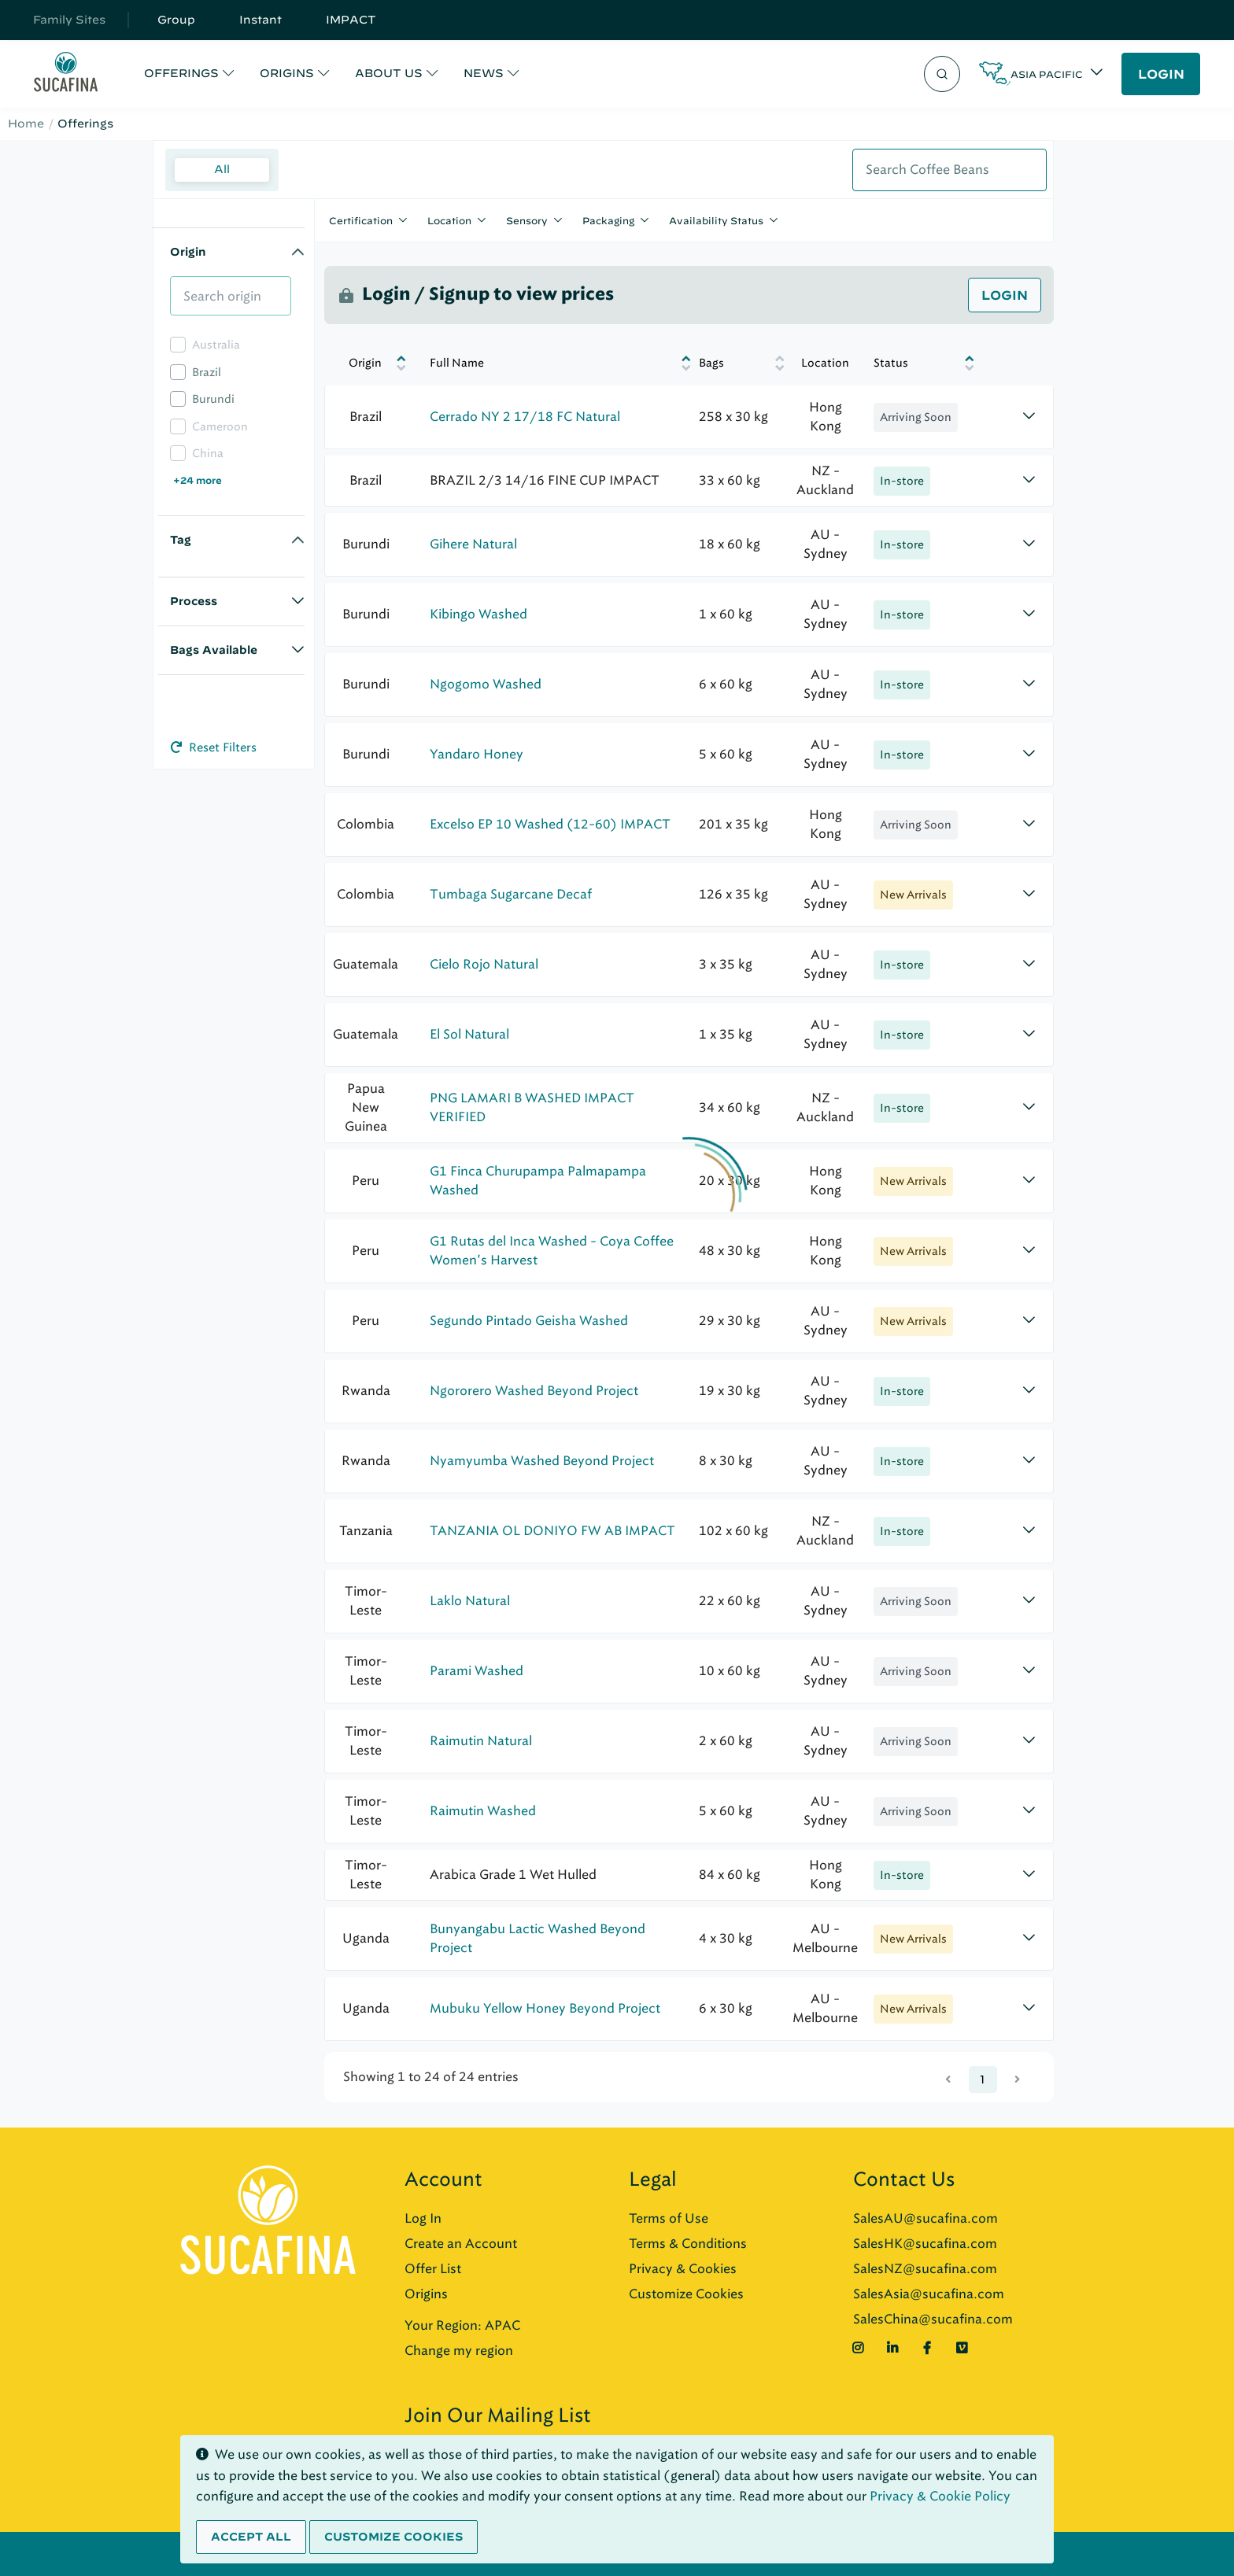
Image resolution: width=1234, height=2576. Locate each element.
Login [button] (1004, 295)
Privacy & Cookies (683, 2268)
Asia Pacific (1046, 73)
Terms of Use (668, 2218)
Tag (180, 539)
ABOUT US (389, 73)
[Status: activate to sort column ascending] (909, 362)
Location (449, 220)
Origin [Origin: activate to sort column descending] (365, 363)
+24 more (197, 479)
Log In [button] (423, 2218)
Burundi (213, 399)
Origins (426, 2293)
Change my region (459, 2350)
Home (26, 123)
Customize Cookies (686, 2293)
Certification (361, 220)
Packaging (608, 220)
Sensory (527, 220)
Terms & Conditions (688, 2243)
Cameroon (220, 427)
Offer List (433, 2268)
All (222, 169)
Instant (260, 19)
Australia (216, 345)
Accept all (251, 2536)
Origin (187, 251)
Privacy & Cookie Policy (940, 2496)
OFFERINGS (181, 73)
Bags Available (213, 650)
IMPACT (351, 19)
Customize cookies (393, 2536)
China (208, 453)
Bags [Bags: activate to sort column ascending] (709, 363)
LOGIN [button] (1161, 74)
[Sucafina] (66, 74)
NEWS (484, 73)
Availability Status (716, 220)
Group (176, 19)
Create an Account (461, 2243)
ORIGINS (287, 73)
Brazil (206, 372)
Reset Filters (214, 747)
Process (193, 601)
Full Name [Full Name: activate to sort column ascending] (457, 363)
